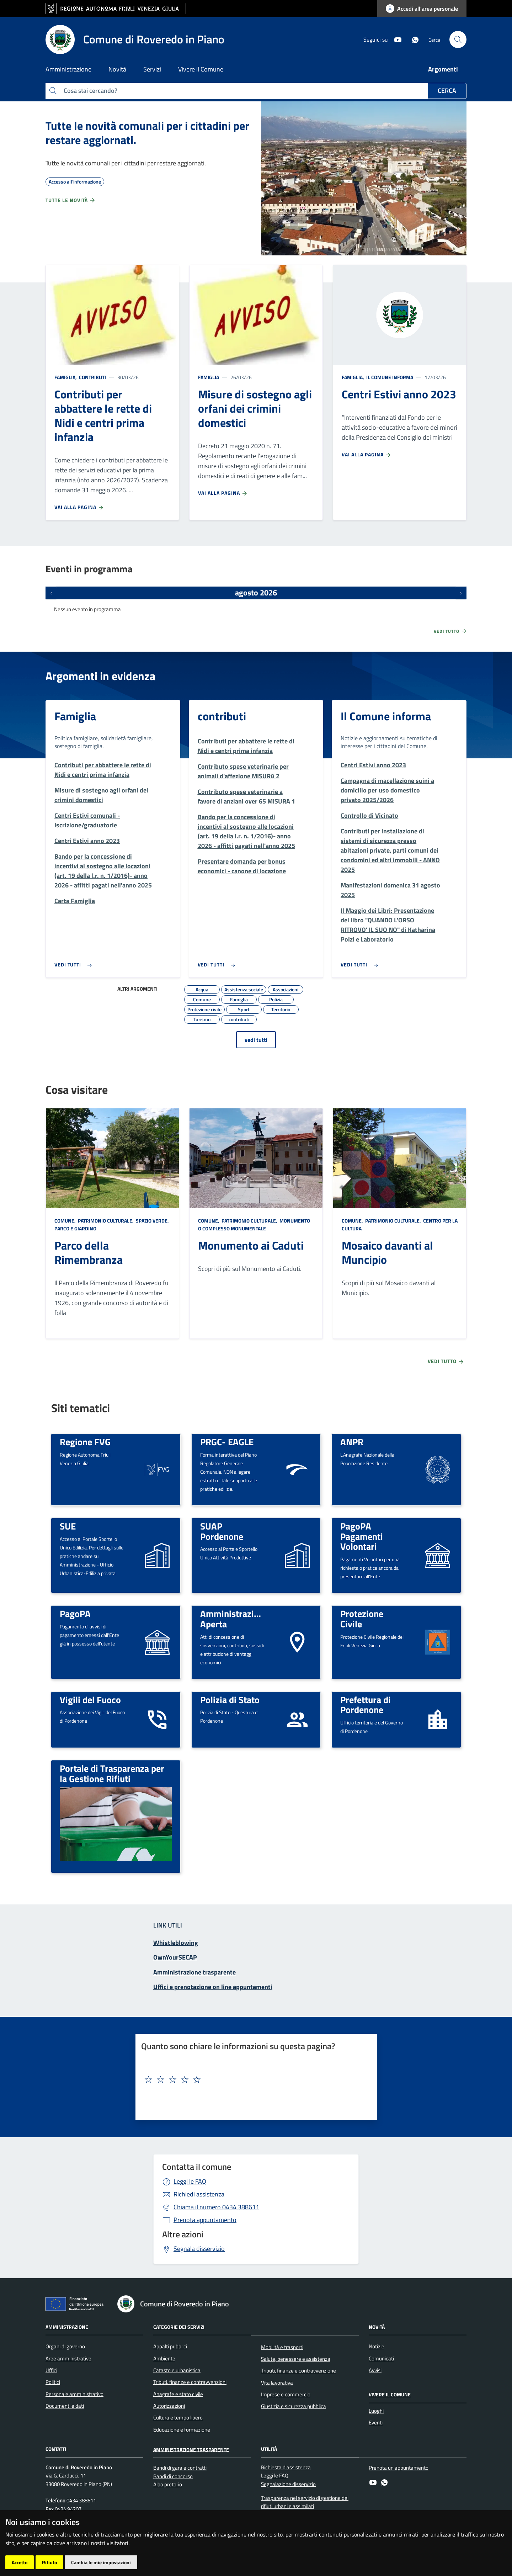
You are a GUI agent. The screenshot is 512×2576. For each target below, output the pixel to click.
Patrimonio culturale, (106, 1220)
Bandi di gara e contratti (180, 2468)
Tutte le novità (71, 200)
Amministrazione (67, 2326)
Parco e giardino (75, 1228)
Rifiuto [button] (49, 2562)
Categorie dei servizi (178, 2326)
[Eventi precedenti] (51, 593)
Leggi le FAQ (190, 2181)
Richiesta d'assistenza (286, 2467)
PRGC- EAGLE (227, 1442)
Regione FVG (85, 1442)
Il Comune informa (389, 377)
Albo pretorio (167, 2484)
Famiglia (208, 377)
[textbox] (253, 2079)
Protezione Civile (361, 1618)
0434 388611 (216, 2207)
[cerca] (457, 39)
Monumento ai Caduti (251, 1245)
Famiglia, (66, 377)
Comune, (65, 1220)
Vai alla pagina (79, 507)
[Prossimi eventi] (460, 593)
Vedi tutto (450, 631)
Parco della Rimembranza (88, 1252)
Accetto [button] (19, 2562)
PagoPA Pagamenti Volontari (361, 1536)
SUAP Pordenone (221, 1531)
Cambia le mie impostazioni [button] (101, 2562)
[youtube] (395, 39)
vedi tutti (256, 1039)
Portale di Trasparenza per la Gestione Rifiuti (112, 1773)
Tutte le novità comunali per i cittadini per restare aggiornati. (147, 132)
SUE (68, 1526)
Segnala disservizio (199, 2248)
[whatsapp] (412, 39)
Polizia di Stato (230, 1699)
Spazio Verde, (152, 1220)
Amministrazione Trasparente (191, 2449)
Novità (377, 2326)
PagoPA (75, 1613)
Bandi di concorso (173, 2476)
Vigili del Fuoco (90, 1699)
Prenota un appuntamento (398, 2468)
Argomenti (443, 69)
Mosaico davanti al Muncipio (387, 1252)
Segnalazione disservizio (288, 2484)
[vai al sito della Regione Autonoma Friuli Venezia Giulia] (116, 8)
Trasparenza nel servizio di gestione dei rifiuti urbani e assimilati (304, 2502)
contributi (92, 377)
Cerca (447, 90)
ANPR (351, 1442)
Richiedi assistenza (199, 2194)
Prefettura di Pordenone (365, 1704)
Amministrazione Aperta (234, 1618)
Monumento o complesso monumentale (254, 1224)
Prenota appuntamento (205, 2220)
